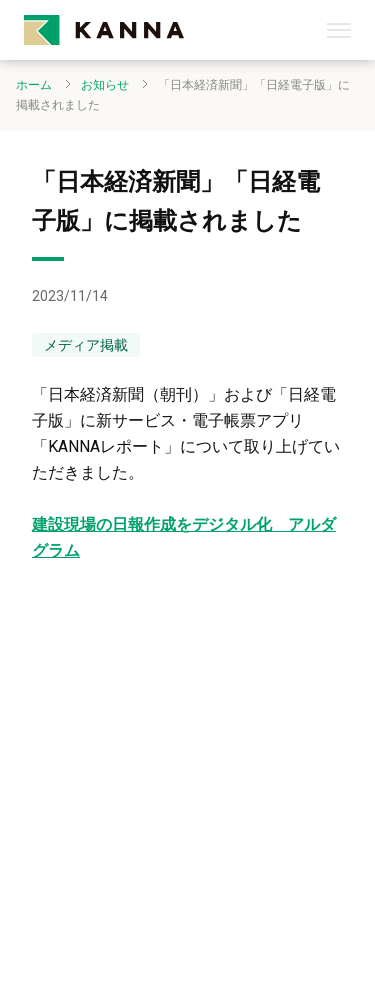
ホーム (34, 85)
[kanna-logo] (175, 30)
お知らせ (105, 85)
